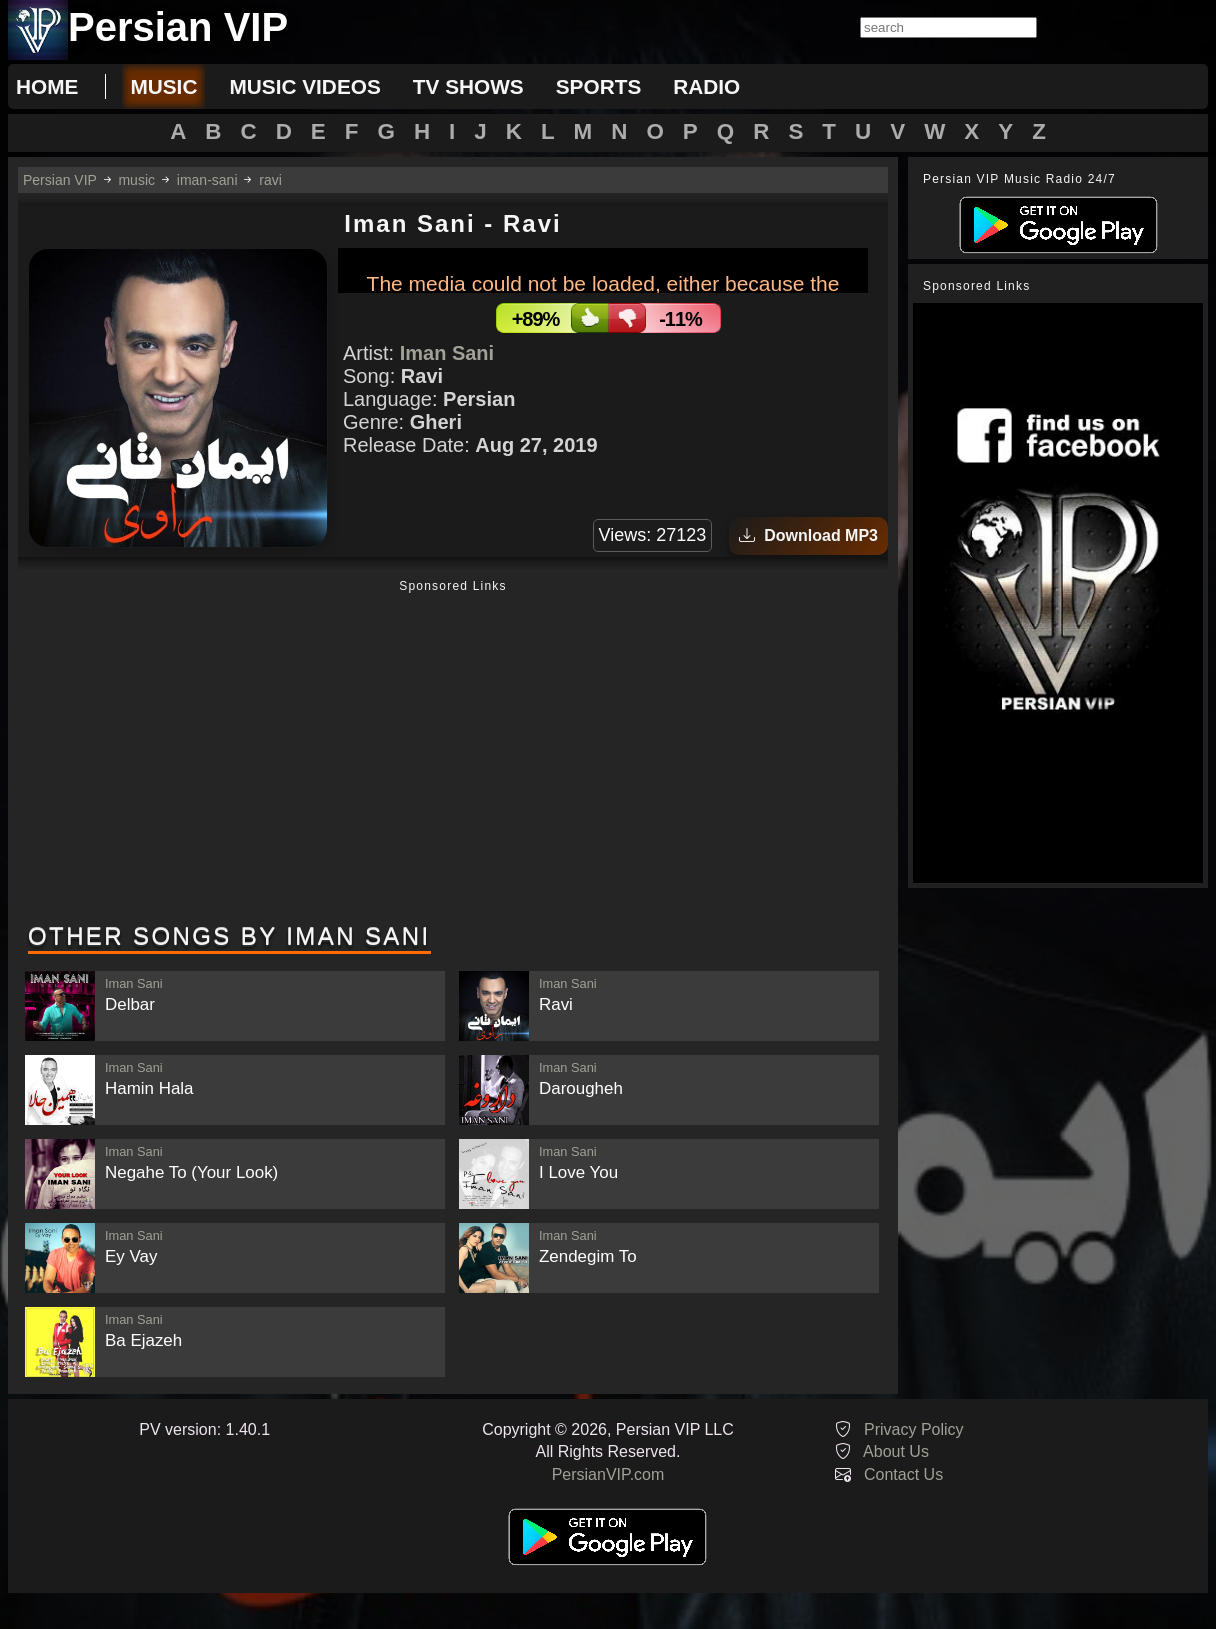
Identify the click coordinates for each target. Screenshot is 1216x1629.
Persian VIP (60, 180)
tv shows (468, 86)
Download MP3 (808, 535)
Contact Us (903, 1474)
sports (599, 86)
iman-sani (207, 180)
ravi (270, 180)
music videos (304, 86)
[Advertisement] (453, 753)
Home (47, 86)
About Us (896, 1451)
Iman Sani (447, 353)
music (163, 86)
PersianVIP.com (608, 1474)
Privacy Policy (914, 1429)
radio (706, 86)
